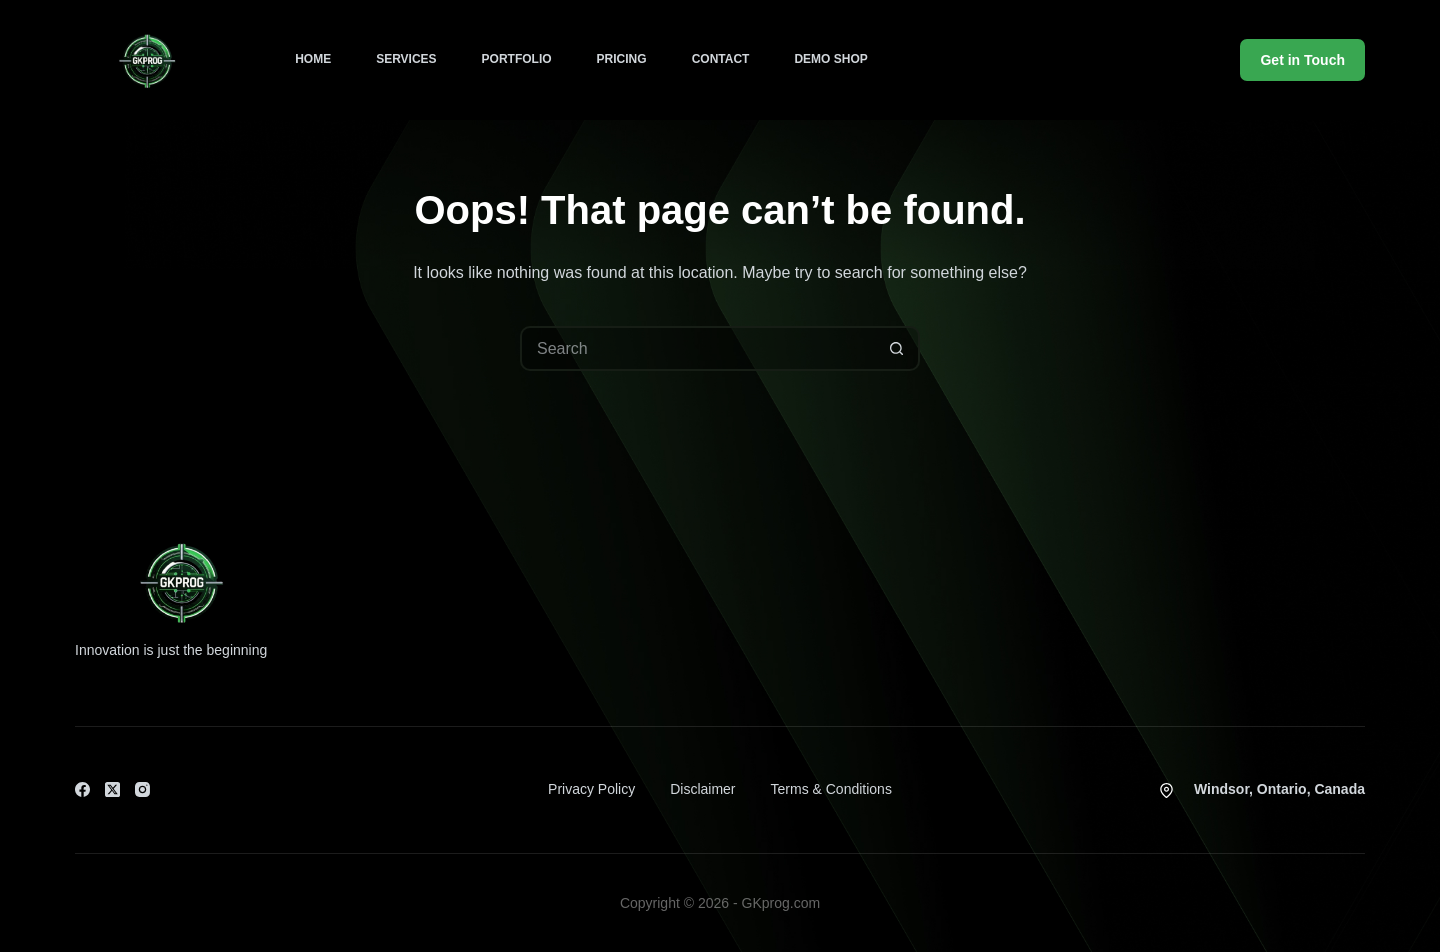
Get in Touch (1302, 60)
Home (313, 59)
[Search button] (897, 348)
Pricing (622, 59)
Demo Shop (830, 59)
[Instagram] (142, 789)
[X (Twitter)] (112, 789)
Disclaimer (702, 789)
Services (406, 59)
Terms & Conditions (831, 789)
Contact (721, 59)
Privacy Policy (591, 789)
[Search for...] (697, 348)
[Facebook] (82, 789)
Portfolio (517, 59)
